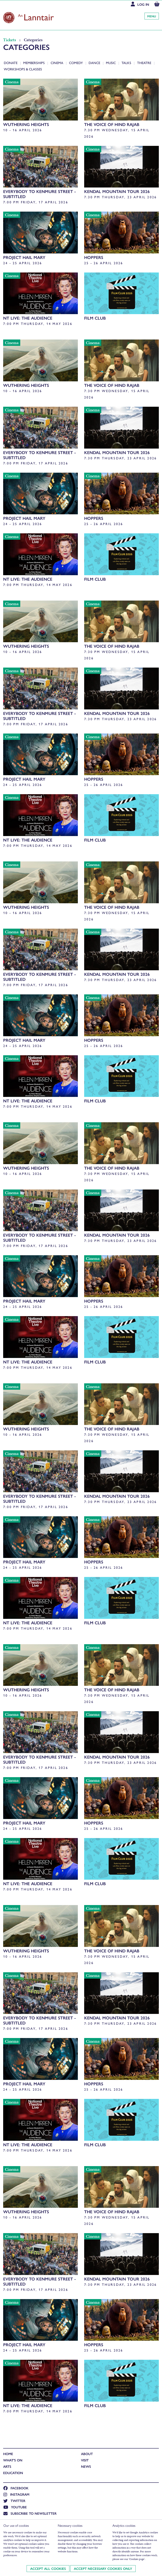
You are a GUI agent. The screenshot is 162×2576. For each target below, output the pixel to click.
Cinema (57, 62)
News (86, 2466)
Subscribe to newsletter (30, 2513)
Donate (11, 62)
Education (13, 2472)
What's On (12, 2460)
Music (111, 62)
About (87, 2453)
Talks (127, 62)
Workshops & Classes (23, 69)
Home (8, 2453)
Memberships (34, 62)
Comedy (76, 62)
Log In (143, 4)
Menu (151, 16)
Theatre (144, 62)
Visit (85, 2460)
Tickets (10, 40)
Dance (95, 62)
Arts (7, 2466)
